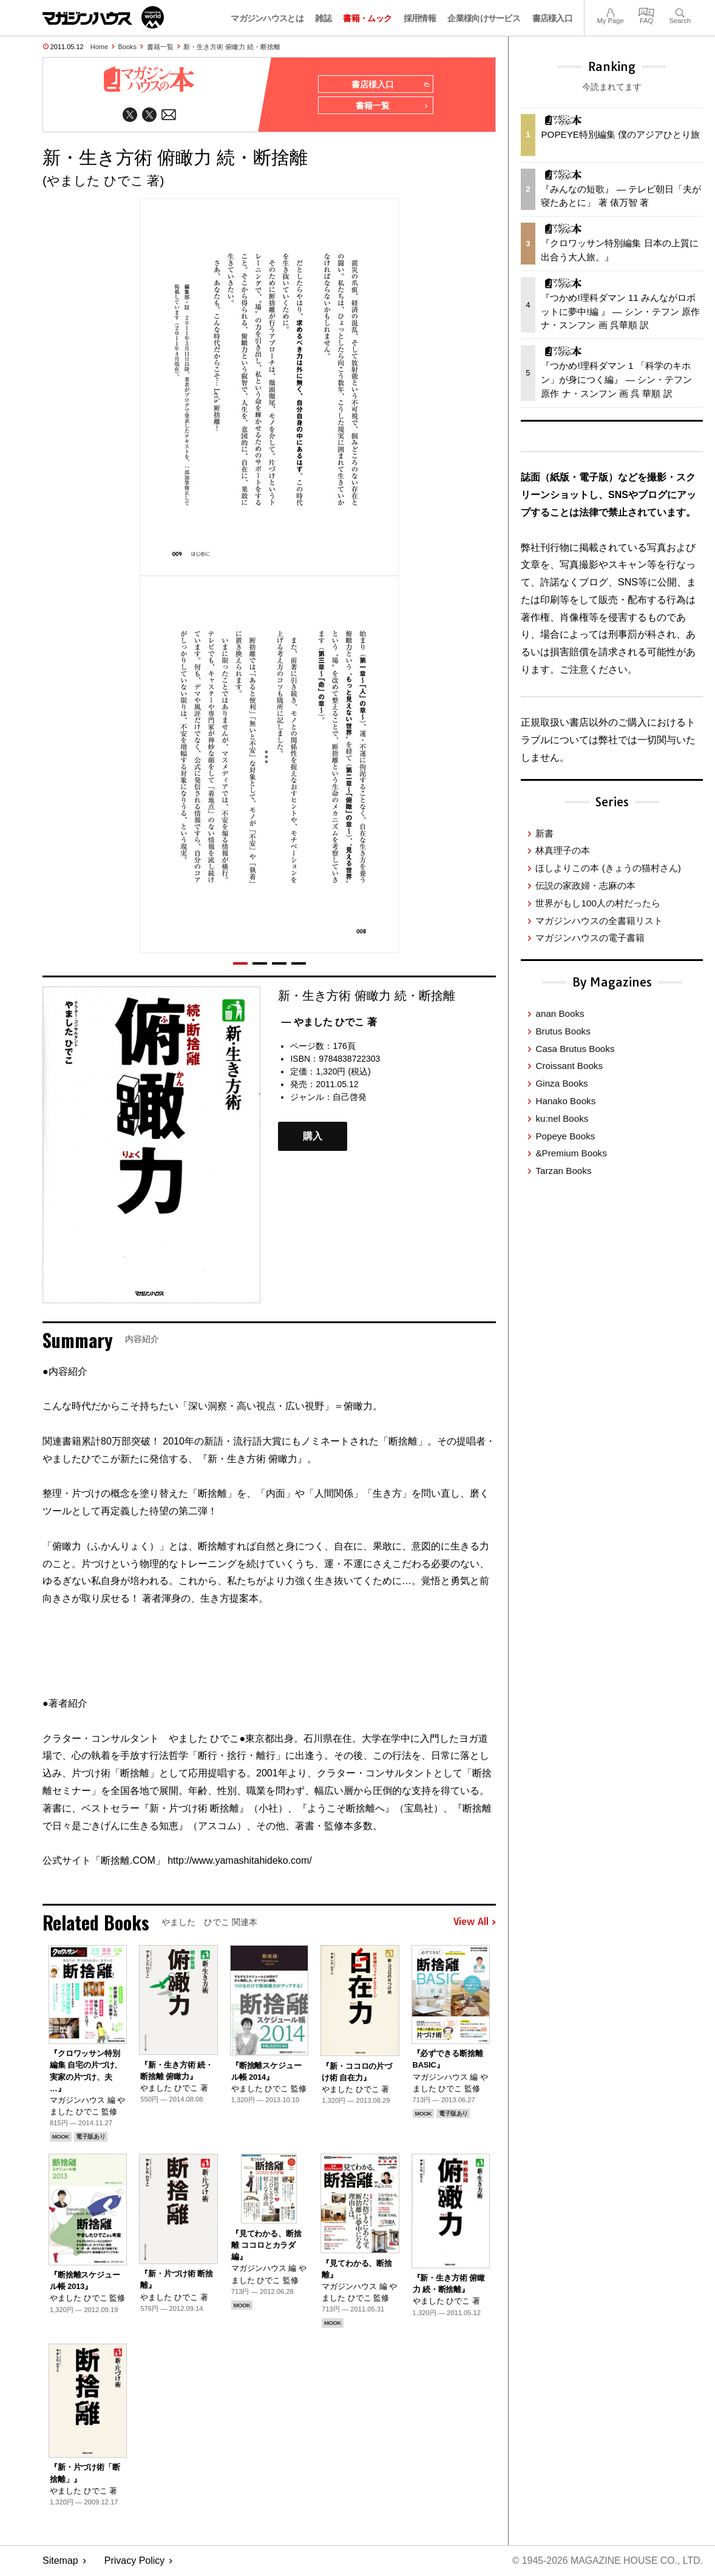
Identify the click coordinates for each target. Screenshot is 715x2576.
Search (680, 11)
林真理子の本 (562, 850)
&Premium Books (570, 1153)
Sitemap (60, 2561)
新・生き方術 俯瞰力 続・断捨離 (231, 46)
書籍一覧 (160, 46)
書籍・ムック (367, 18)
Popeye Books (565, 1136)
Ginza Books (561, 1083)
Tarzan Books (563, 1170)
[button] (240, 963)
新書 (544, 833)
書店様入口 (552, 18)
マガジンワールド (103, 17)
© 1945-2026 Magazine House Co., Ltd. (606, 2561)
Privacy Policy (134, 2561)
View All (474, 1922)
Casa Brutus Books (574, 1049)
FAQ (646, 11)
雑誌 (323, 18)
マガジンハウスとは (267, 18)
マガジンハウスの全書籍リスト (599, 920)
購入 (312, 1136)
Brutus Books (562, 1031)
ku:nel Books (561, 1118)
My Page (610, 11)
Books (127, 46)
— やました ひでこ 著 (328, 1022)
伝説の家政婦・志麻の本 (585, 885)
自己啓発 (350, 1097)
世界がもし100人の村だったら (597, 903)
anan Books (559, 1013)
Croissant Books (569, 1065)
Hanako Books (565, 1101)
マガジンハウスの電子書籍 (590, 937)
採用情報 (420, 18)
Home (99, 46)
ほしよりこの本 (607, 868)
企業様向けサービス (483, 18)
